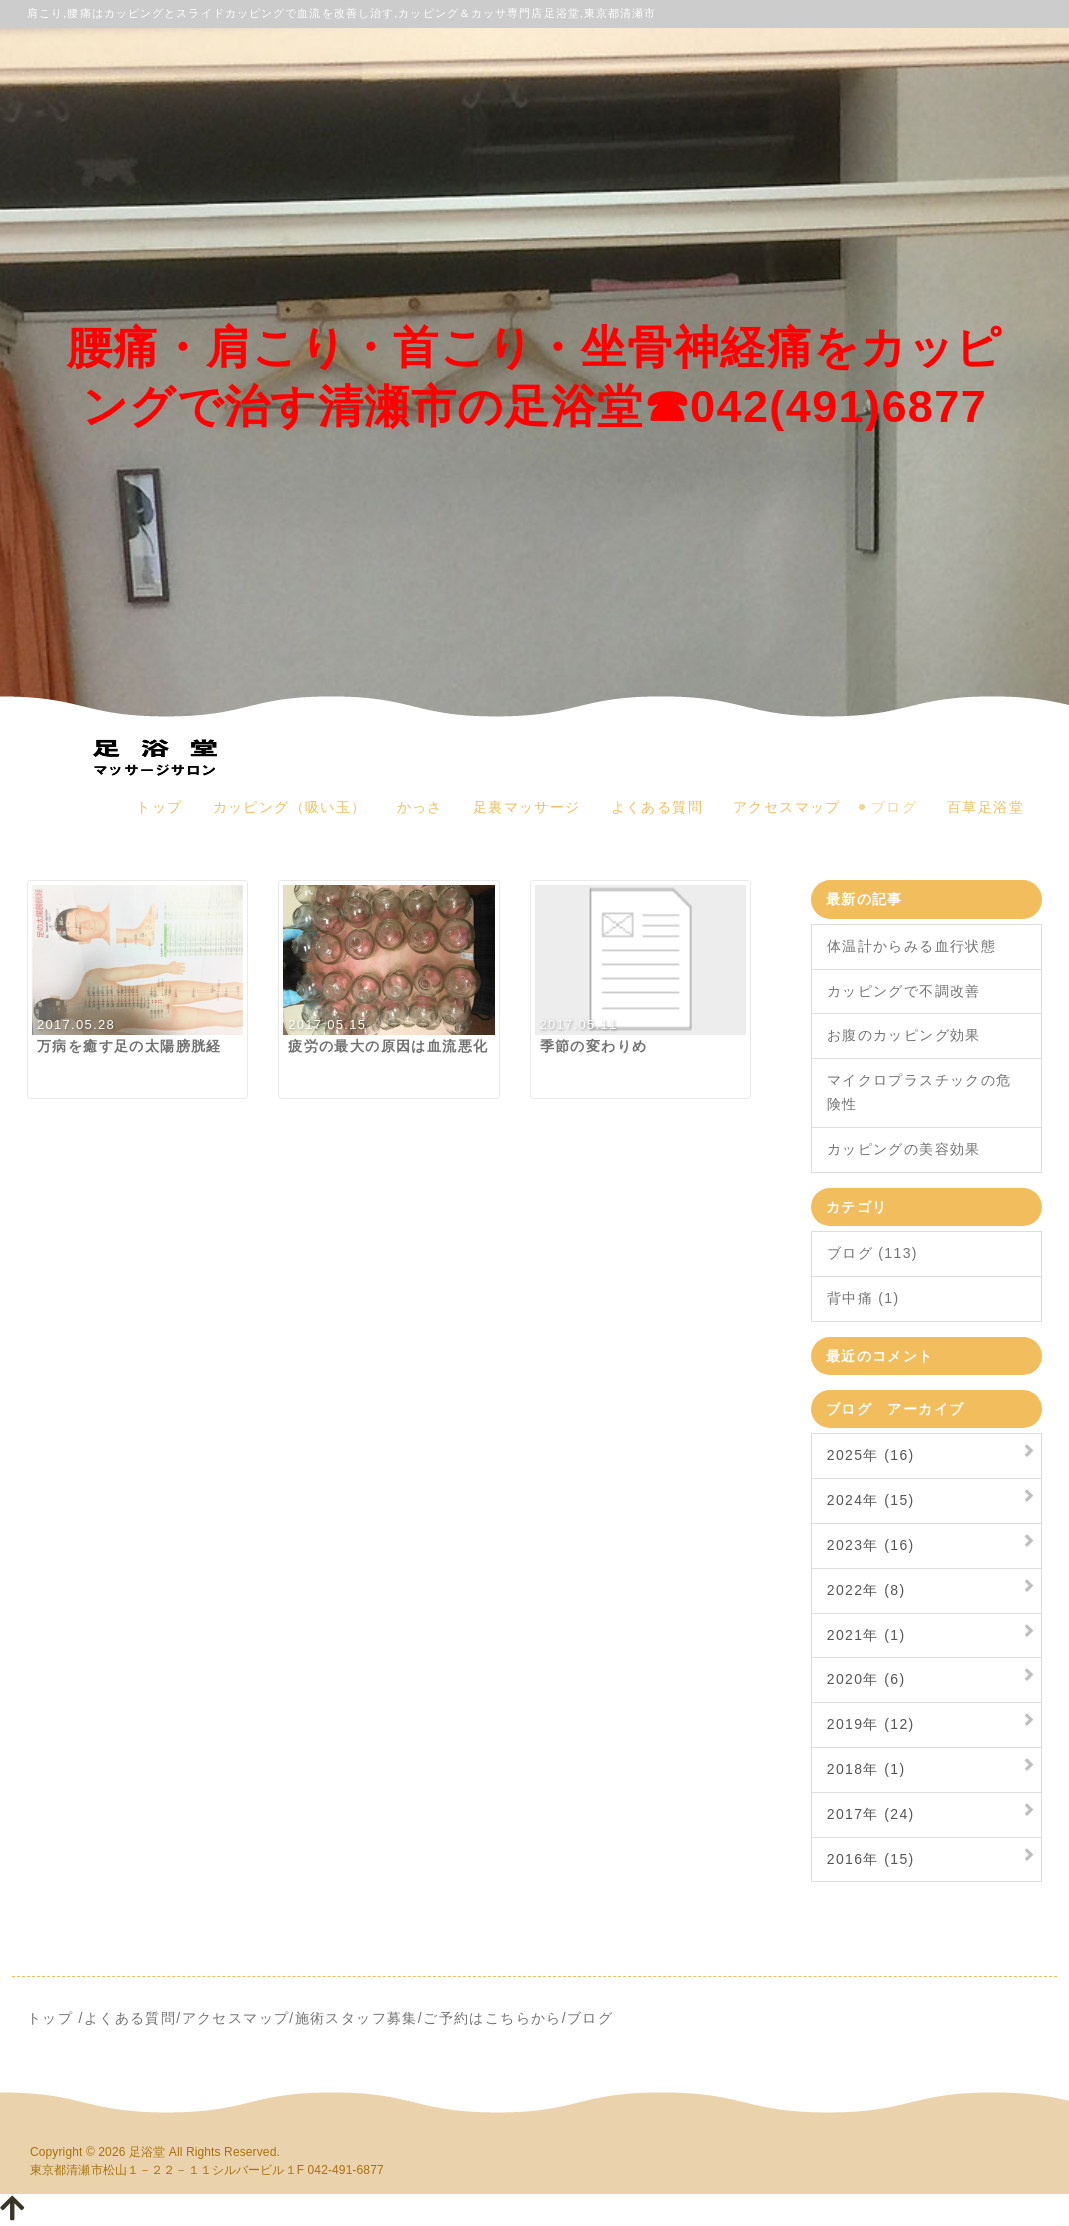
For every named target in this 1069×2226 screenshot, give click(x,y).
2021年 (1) (866, 1635)
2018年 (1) (866, 1769)
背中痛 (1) (863, 1298)
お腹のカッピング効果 (904, 1035)
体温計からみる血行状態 (911, 946)
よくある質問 (657, 807)
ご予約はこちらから (492, 2018)
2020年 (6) (866, 1679)
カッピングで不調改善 (904, 991)
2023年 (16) (871, 1545)
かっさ (420, 807)
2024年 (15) (871, 1500)
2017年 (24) (871, 1814)
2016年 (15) (871, 1859)
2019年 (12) (871, 1724)
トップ (159, 807)
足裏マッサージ (527, 807)
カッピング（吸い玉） (290, 807)
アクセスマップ (787, 807)
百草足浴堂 (985, 807)
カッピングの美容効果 (904, 1149)
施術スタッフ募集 (356, 2018)
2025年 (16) (871, 1455)
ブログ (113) (872, 1253)
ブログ (894, 807)
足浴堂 (147, 2152)
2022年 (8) (866, 1590)
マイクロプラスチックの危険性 (919, 1092)
